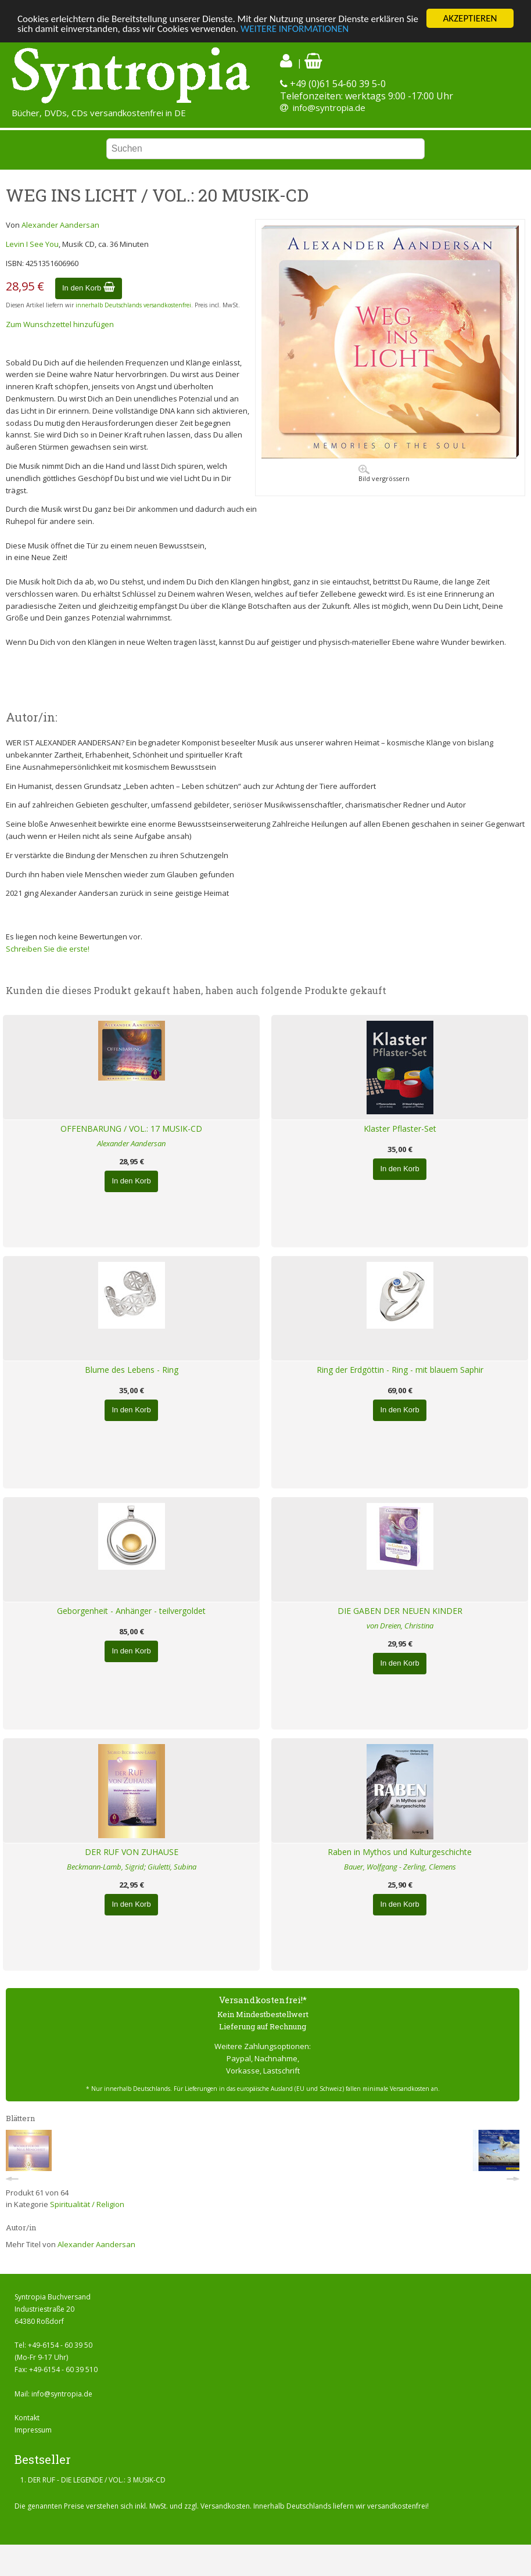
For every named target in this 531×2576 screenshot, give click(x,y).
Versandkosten (225, 2506)
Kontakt (27, 2418)
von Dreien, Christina (400, 1625)
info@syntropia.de (329, 107)
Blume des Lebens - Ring (131, 1369)
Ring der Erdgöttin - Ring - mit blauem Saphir (400, 1369)
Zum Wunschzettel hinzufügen (60, 324)
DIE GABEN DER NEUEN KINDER (400, 1610)
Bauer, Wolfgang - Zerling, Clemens (400, 1866)
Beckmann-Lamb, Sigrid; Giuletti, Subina (131, 1866)
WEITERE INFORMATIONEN (295, 29)
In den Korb (88, 288)
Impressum (33, 2430)
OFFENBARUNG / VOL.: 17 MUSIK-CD (131, 1128)
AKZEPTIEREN (470, 18)
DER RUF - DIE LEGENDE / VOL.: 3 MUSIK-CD (97, 2480)
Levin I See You (32, 244)
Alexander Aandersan (60, 225)
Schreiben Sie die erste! (47, 948)
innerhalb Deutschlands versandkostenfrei (133, 305)
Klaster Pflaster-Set (400, 1128)
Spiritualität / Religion (87, 2204)
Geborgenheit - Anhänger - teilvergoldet (131, 1610)
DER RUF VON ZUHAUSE (131, 1851)
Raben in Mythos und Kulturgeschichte (400, 1851)
